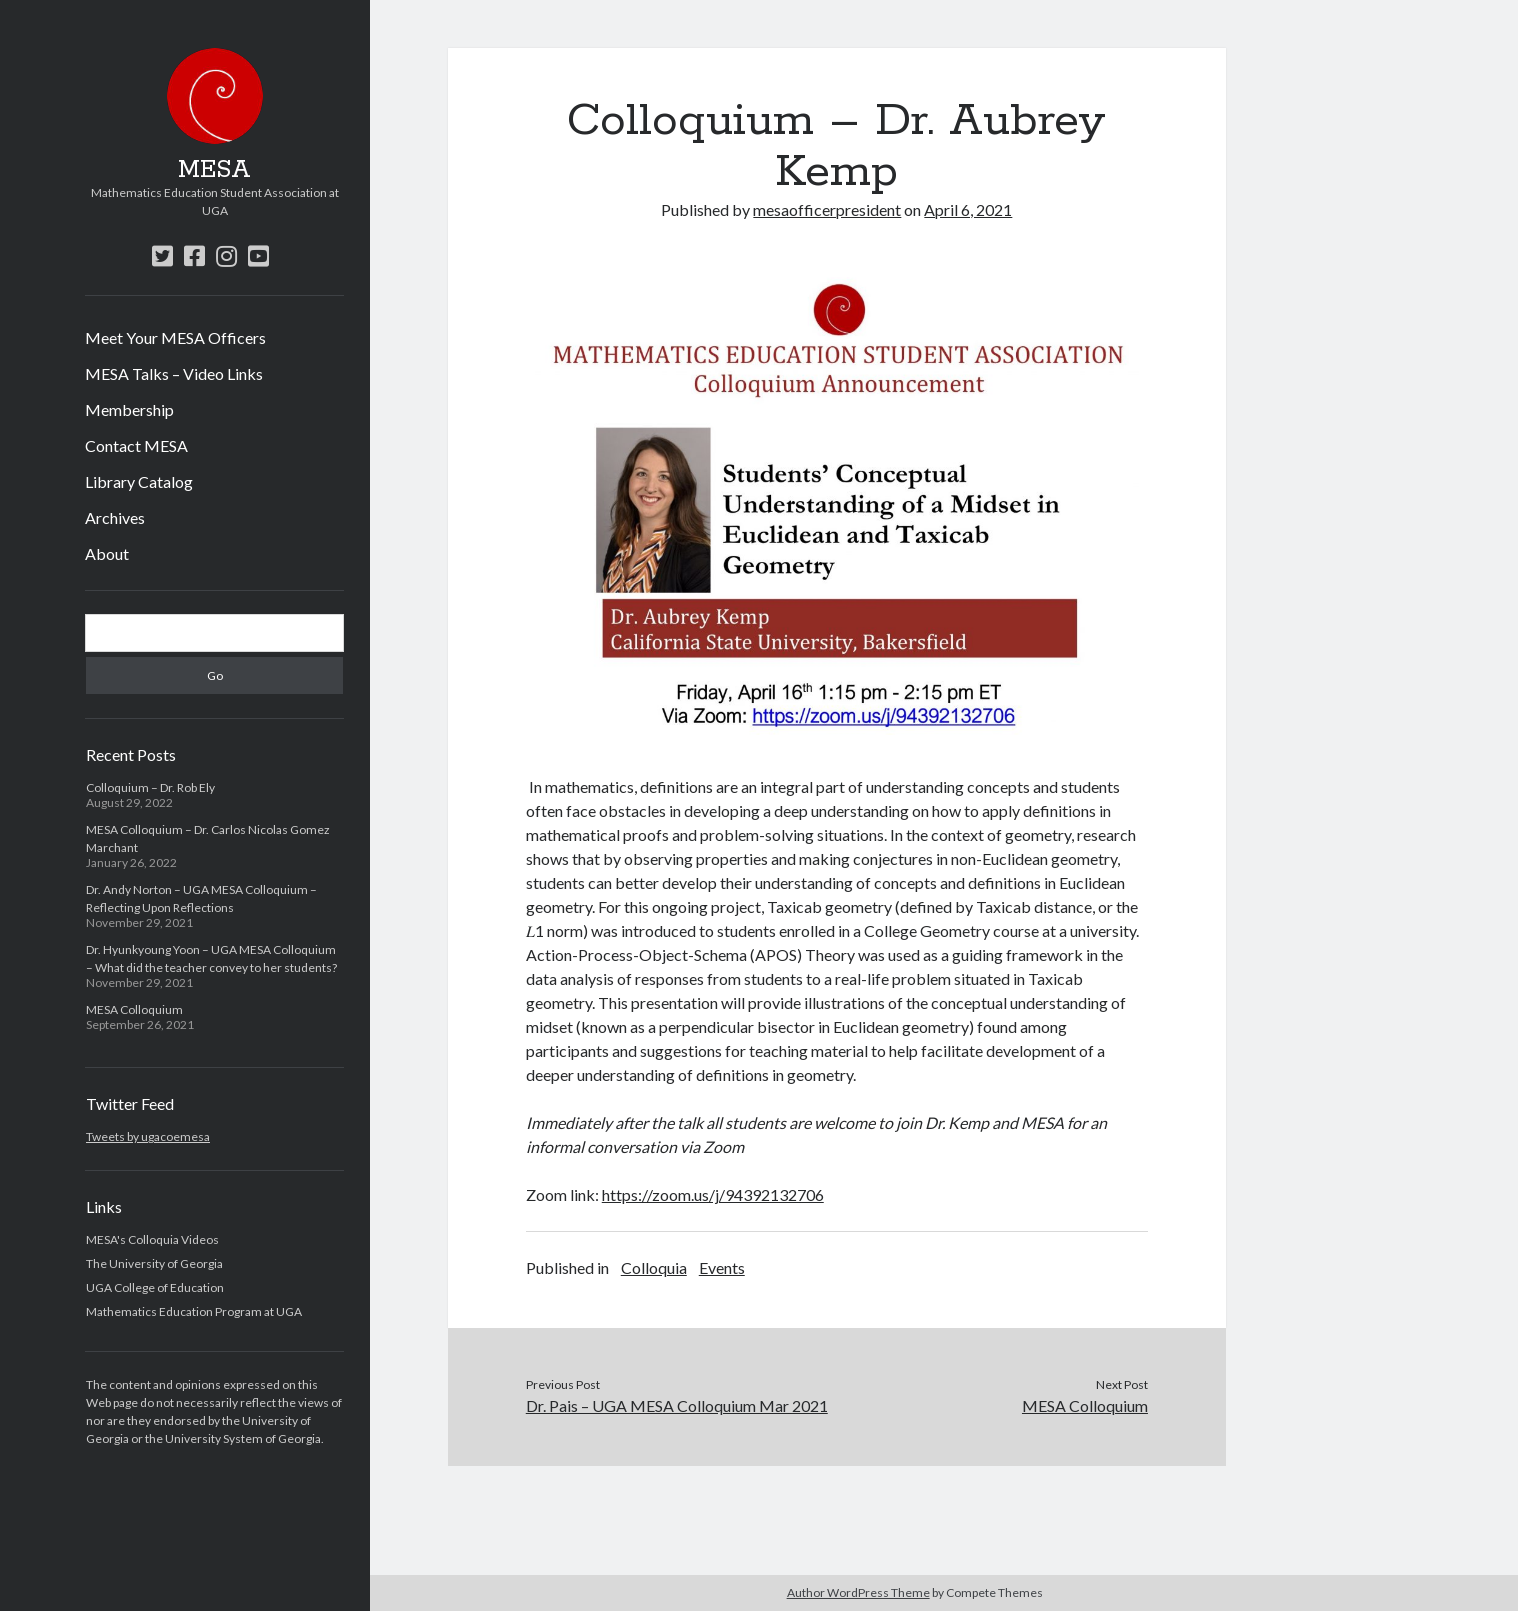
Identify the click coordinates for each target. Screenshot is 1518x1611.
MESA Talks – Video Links (174, 373)
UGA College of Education (155, 1287)
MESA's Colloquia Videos (152, 1239)
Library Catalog (139, 481)
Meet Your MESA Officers (175, 337)
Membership (129, 409)
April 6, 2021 (968, 209)
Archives (115, 517)
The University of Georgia (154, 1263)
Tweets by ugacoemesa (148, 1136)
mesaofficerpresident (827, 209)
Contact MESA (136, 445)
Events (722, 1267)
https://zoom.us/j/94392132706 (713, 1194)
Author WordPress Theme (858, 1592)
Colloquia (654, 1267)
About (107, 553)
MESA (214, 170)
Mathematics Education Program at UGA (194, 1311)
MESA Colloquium (134, 1009)
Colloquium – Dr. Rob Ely (150, 787)
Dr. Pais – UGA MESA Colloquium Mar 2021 (677, 1405)
